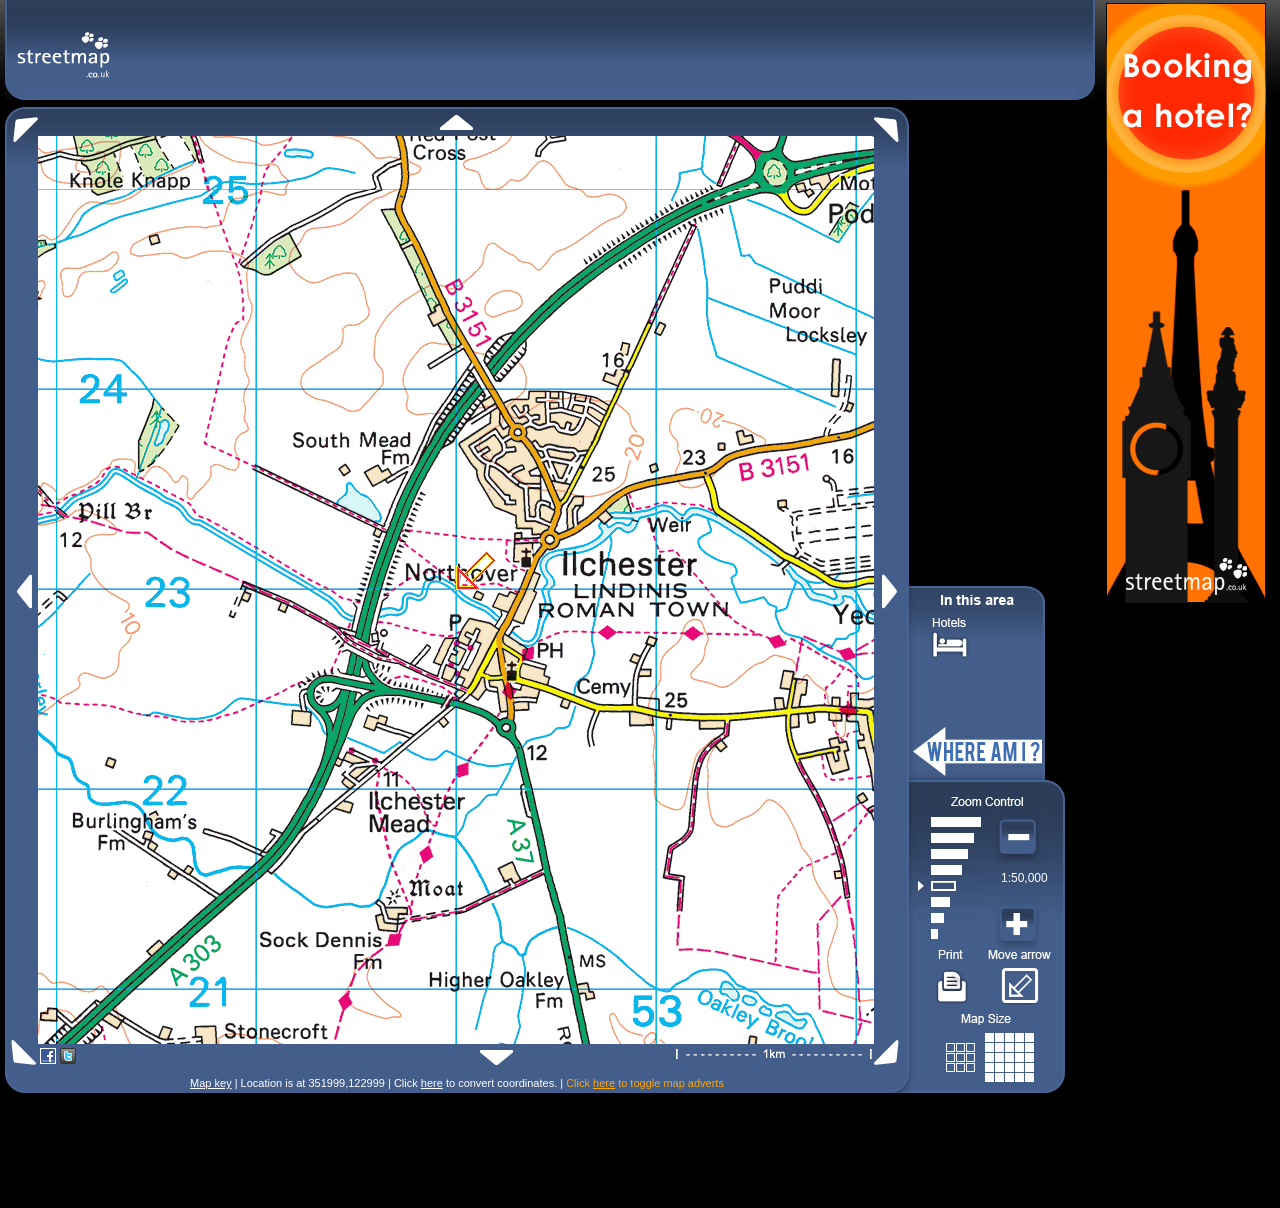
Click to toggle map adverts (645, 1083)
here (432, 1083)
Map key (211, 1083)
